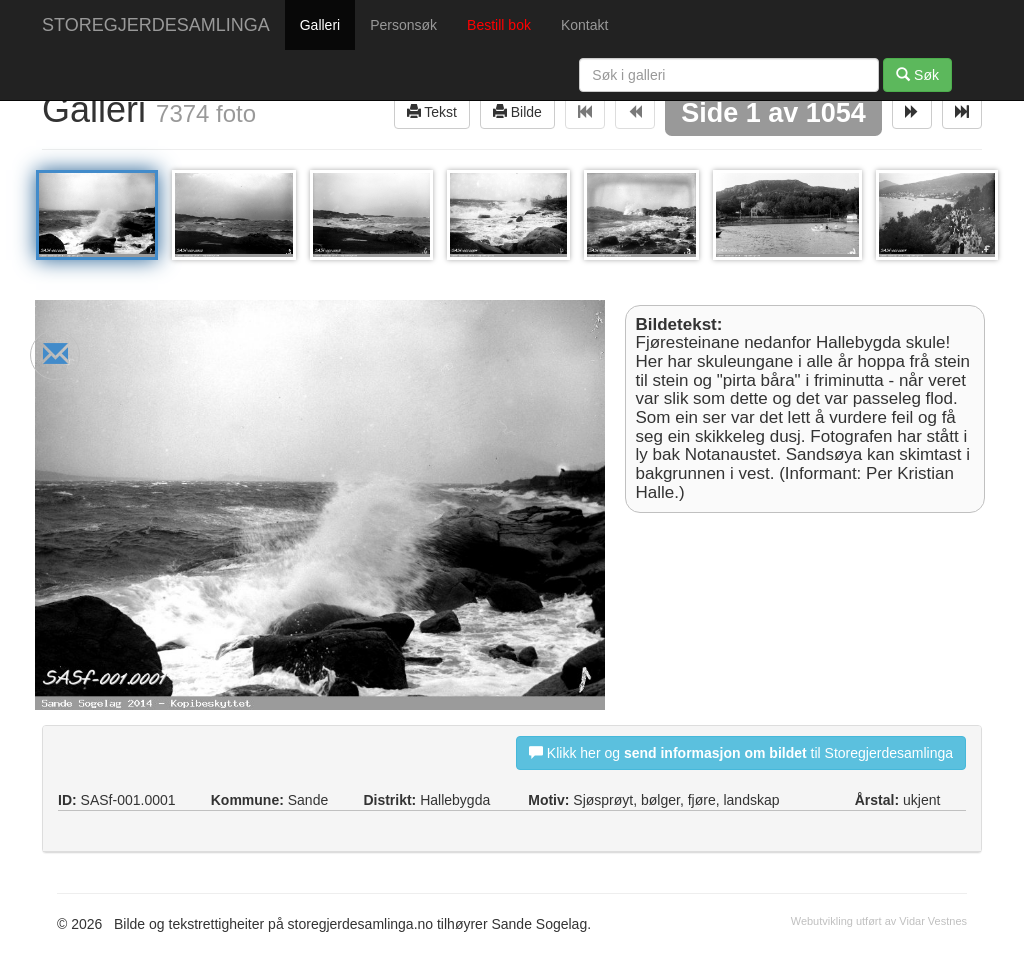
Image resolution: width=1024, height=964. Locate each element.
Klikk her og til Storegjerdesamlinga (741, 752)
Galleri (320, 25)
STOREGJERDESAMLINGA (156, 25)
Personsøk (403, 25)
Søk (917, 74)
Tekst (432, 111)
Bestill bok (499, 25)
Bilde (517, 111)
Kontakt (584, 25)
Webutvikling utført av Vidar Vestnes (879, 921)
